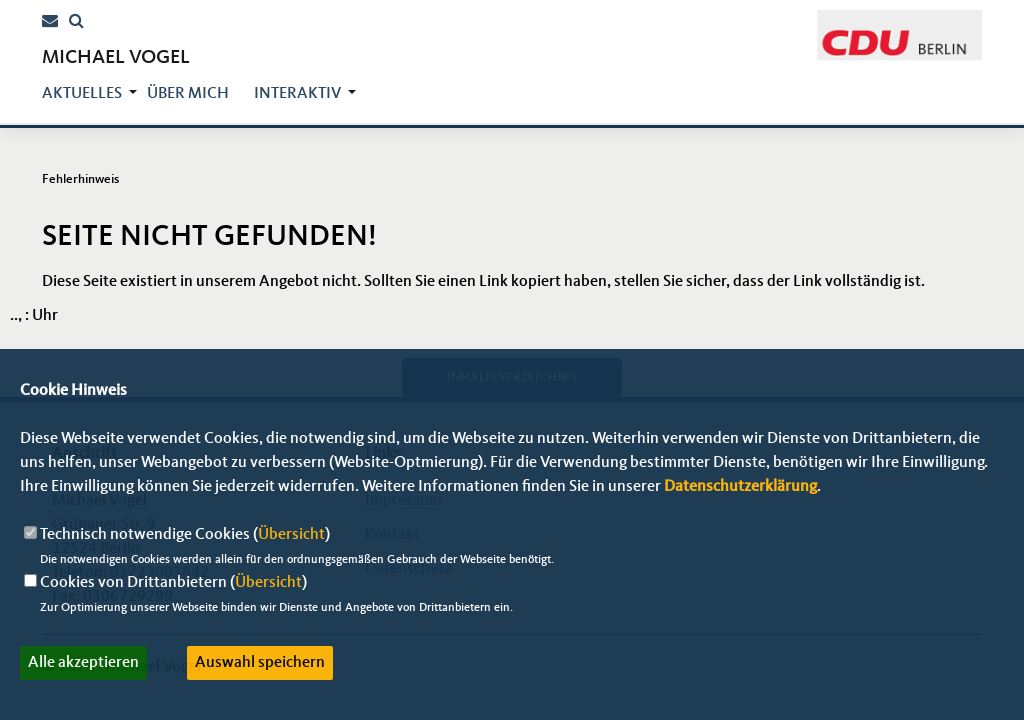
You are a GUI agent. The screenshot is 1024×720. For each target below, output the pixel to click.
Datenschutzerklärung (740, 487)
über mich (188, 94)
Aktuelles (82, 94)
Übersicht (291, 535)
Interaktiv (297, 94)
